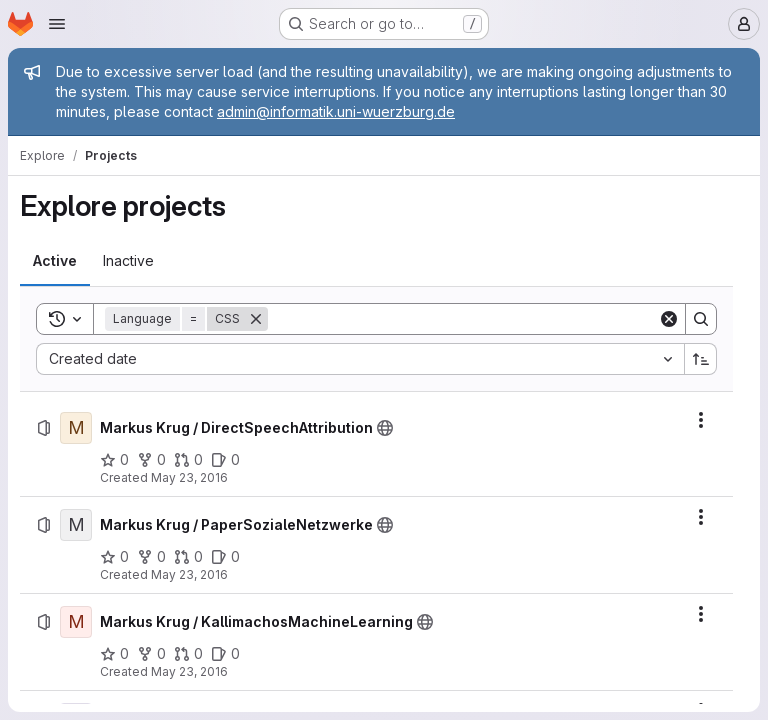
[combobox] (360, 359)
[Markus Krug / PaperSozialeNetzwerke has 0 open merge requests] (188, 557)
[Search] (463, 319)
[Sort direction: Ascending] (701, 359)
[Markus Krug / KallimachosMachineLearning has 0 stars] (114, 654)
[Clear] (669, 319)
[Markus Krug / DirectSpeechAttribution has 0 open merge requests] (188, 460)
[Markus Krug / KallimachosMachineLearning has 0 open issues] (225, 654)
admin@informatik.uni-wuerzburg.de (336, 111)
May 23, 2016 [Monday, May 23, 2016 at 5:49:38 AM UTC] (189, 671)
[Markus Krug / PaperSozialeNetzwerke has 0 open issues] (225, 557)
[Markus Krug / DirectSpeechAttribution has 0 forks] (151, 460)
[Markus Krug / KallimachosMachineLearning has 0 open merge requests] (188, 654)
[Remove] (256, 319)
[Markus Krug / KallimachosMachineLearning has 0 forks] (151, 654)
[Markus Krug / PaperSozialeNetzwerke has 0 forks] (151, 557)
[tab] (55, 261)
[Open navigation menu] (57, 24)
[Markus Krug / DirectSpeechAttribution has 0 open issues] (225, 460)
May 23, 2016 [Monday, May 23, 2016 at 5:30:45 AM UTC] (189, 477)
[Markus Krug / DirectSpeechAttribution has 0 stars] (114, 460)
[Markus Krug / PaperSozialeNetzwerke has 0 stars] (114, 557)
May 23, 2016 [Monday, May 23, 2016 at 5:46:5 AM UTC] (189, 574)
